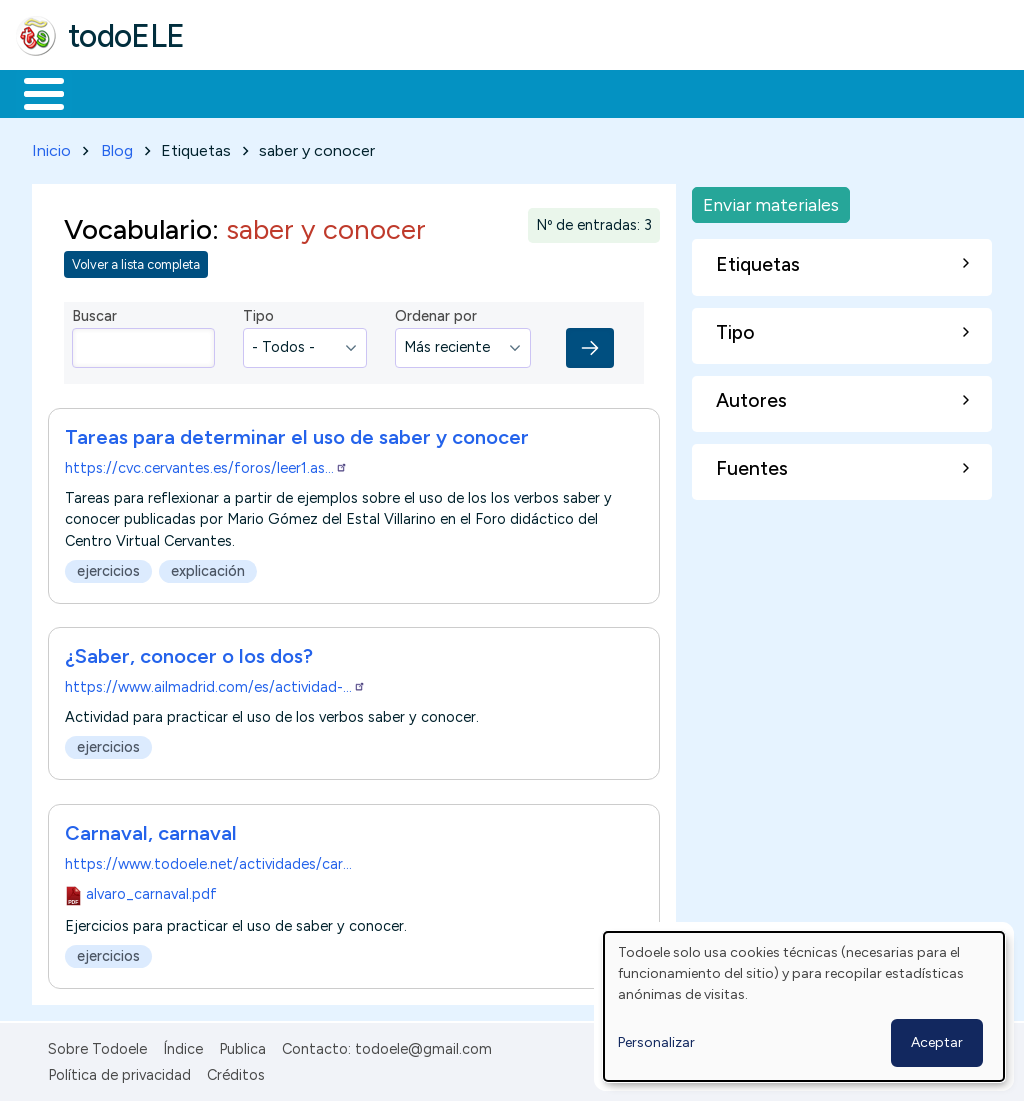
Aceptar (937, 1042)
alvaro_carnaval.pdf (151, 890)
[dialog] (804, 1006)
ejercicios (108, 567)
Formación (241, 92)
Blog (117, 146)
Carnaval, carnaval (151, 829)
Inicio (33, 92)
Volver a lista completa (136, 261)
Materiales (112, 92)
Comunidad (731, 92)
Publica (242, 1045)
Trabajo (360, 92)
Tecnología (598, 92)
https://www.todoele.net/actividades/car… (208, 860)
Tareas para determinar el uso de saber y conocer (297, 433)
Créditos (236, 1071)
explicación (208, 567)
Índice (183, 1045)
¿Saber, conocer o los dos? (189, 653)
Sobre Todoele (97, 1045)
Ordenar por (436, 313)
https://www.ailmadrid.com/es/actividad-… (215, 684)
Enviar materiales (771, 200)
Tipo (258, 313)
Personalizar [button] (656, 1042)
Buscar (821, 92)
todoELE (126, 36)
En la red (472, 92)
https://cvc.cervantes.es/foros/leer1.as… (206, 464)
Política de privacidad (119, 1071)
